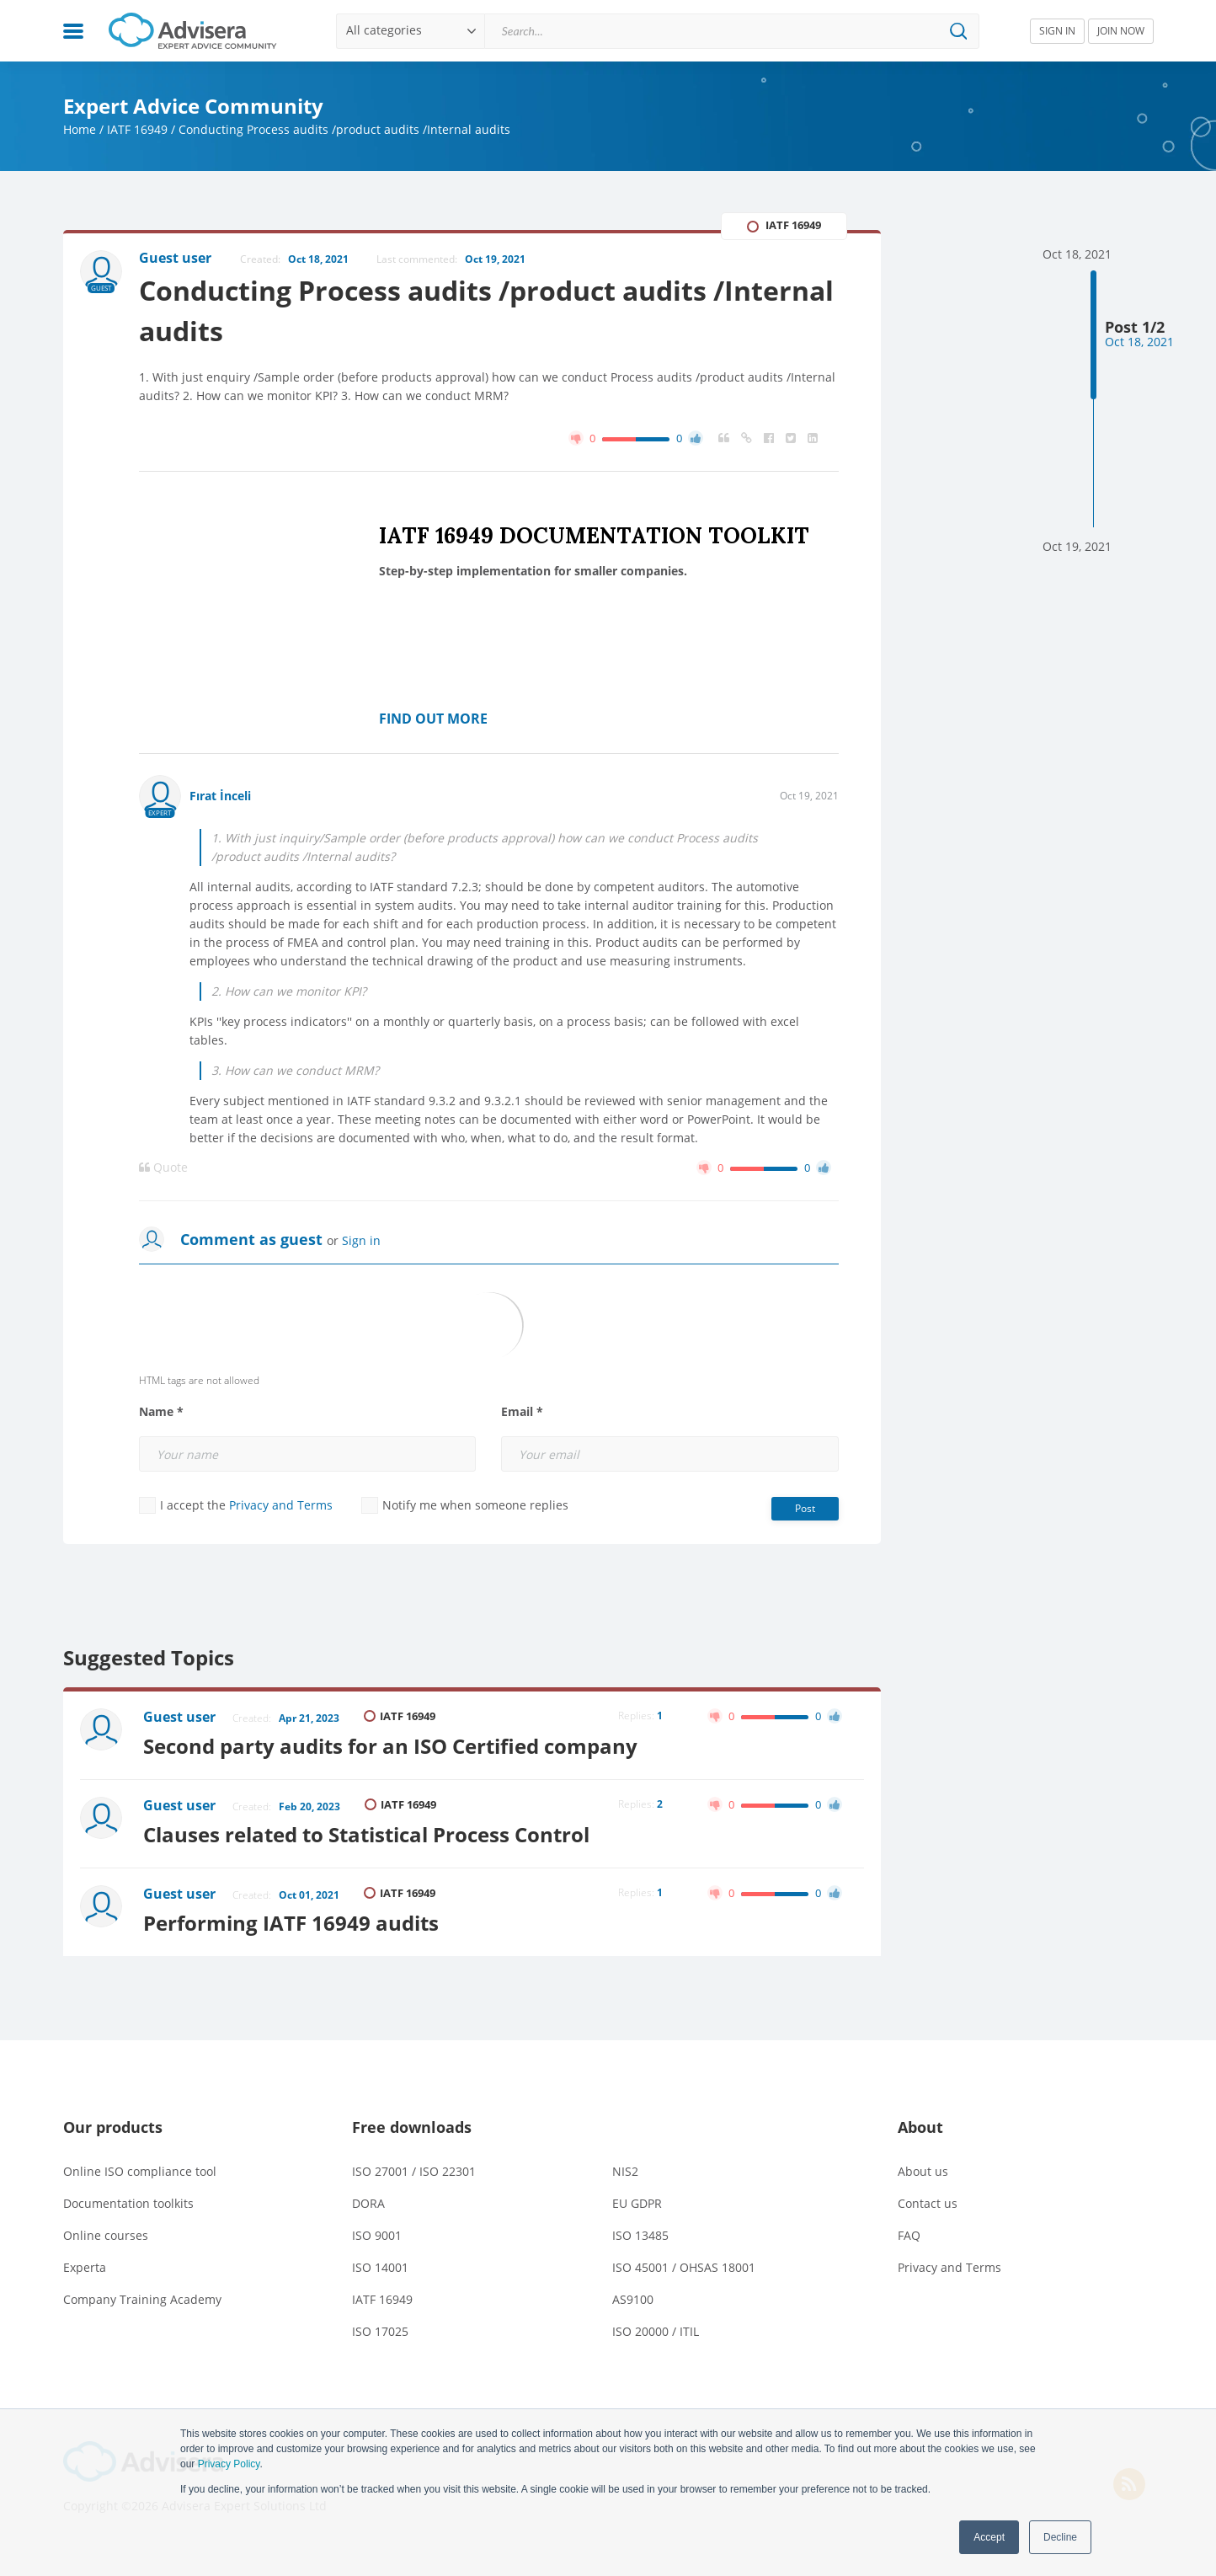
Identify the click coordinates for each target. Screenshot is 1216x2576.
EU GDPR (637, 2203)
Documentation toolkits (128, 2203)
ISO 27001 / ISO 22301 (414, 2171)
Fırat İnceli (220, 796)
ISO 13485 (640, 2235)
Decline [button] (1060, 2537)
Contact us (927, 2203)
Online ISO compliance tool (139, 2171)
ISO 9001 (377, 2235)
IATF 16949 (137, 129)
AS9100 (632, 2299)
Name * (161, 1411)
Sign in (361, 1240)
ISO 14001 (380, 2267)
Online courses (105, 2235)
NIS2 (625, 2171)
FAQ (909, 2235)
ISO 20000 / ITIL (655, 2331)
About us (923, 2171)
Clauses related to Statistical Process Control (366, 1834)
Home (79, 129)
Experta (84, 2267)
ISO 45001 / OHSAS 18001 (683, 2267)
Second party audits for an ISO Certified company (390, 1746)
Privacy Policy (229, 2464)
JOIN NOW (1120, 31)
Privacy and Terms (281, 1505)
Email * (522, 1411)
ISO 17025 (380, 2331)
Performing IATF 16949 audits (291, 1923)
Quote (163, 1167)
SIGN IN (1057, 31)
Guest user (179, 1717)
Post (805, 1508)
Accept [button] (989, 2537)
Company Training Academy (142, 2299)
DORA (368, 2203)
